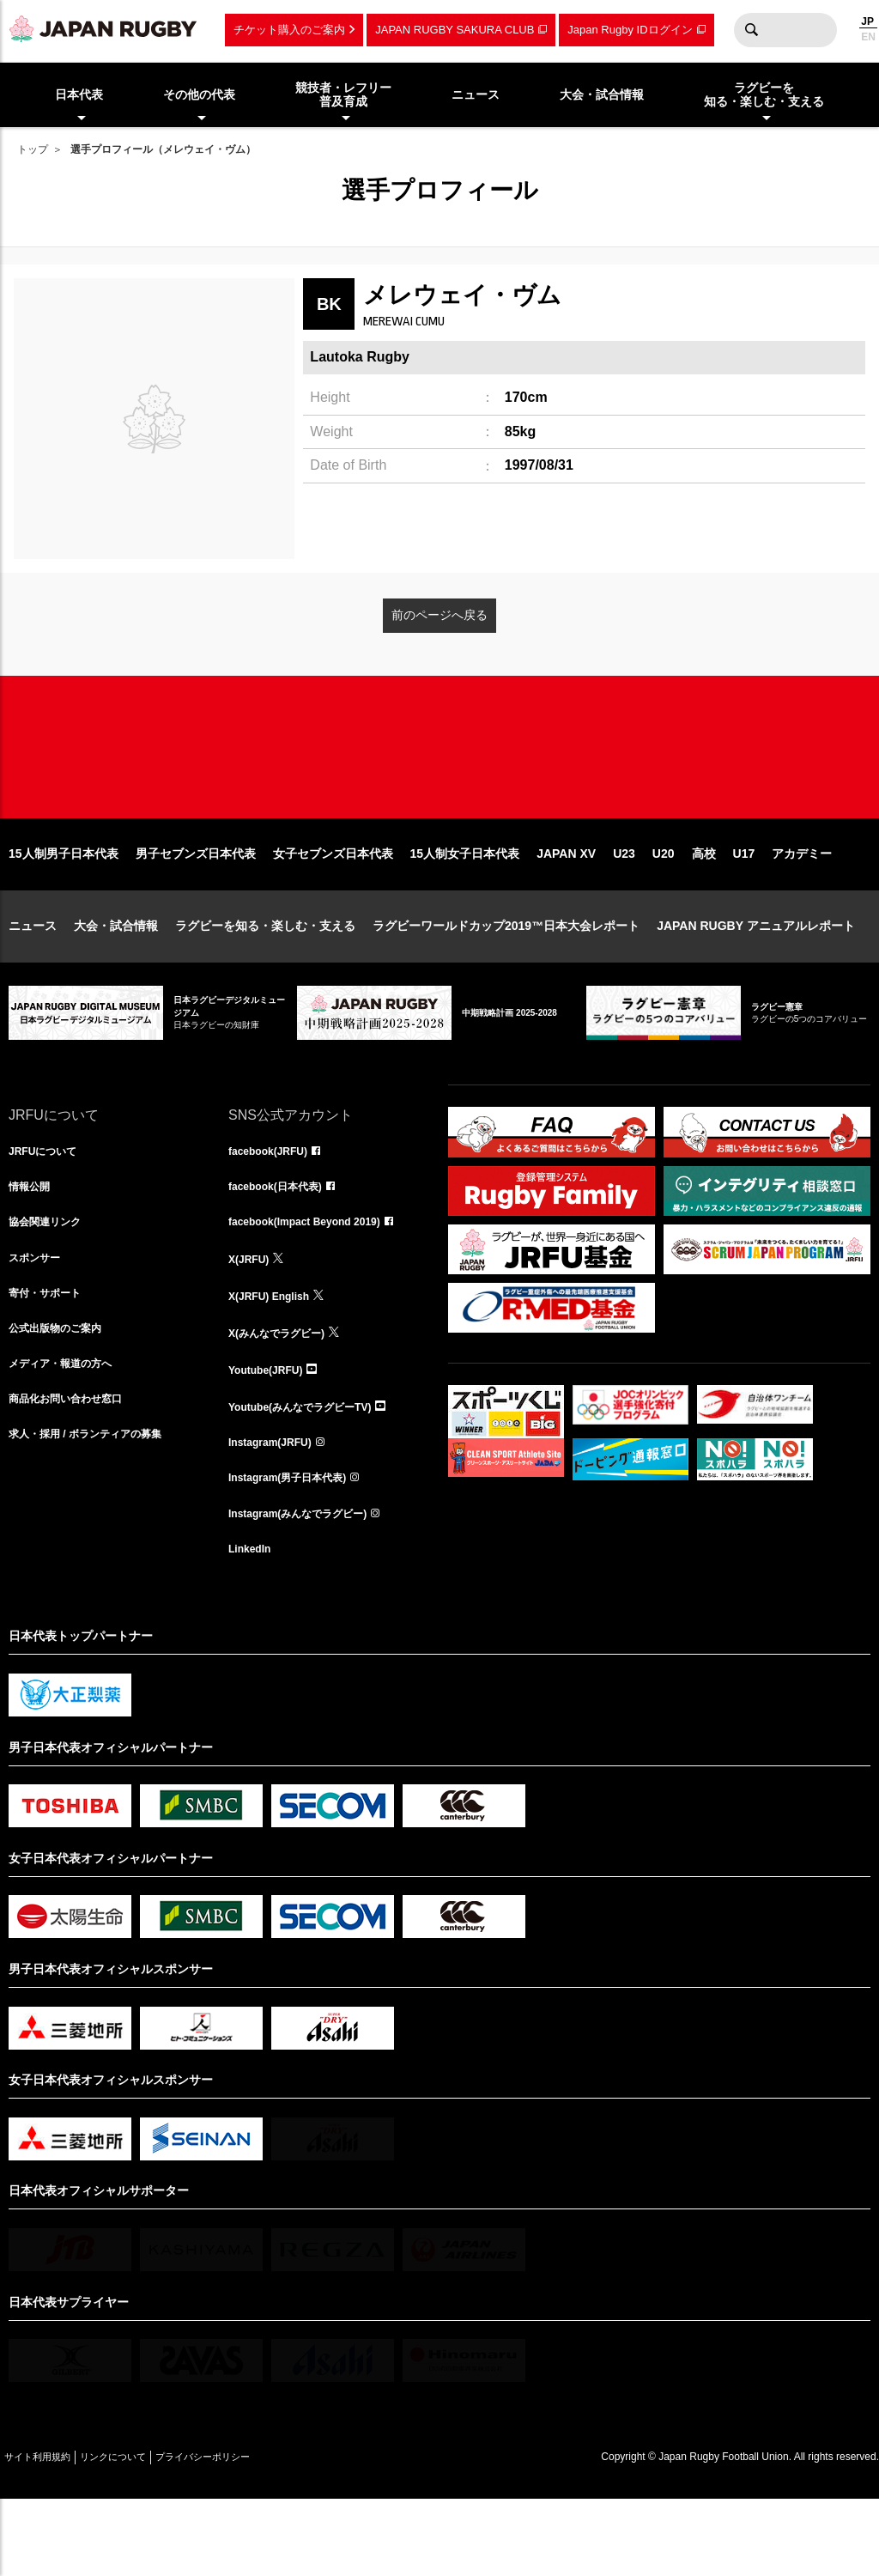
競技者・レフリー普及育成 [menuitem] (343, 95)
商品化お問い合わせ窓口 (75, 1472)
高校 (704, 908)
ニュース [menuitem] (476, 94)
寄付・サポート (51, 1358)
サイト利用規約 (49, 2533)
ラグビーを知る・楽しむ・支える (265, 980)
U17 (744, 908)
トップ (32, 149)
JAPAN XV (566, 908)
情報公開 (33, 1245)
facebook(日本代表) (282, 1245)
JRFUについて (48, 1207)
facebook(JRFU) (274, 1207)
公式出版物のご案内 (63, 1396)
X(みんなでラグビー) (284, 1396)
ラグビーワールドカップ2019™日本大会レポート (506, 980)
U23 (624, 908)
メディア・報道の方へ (69, 1434)
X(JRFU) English (275, 1358)
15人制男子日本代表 (63, 908)
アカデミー (802, 908)
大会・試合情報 (116, 980)
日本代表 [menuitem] (79, 94)
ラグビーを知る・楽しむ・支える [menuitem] (764, 95)
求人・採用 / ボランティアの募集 (98, 1509)
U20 (663, 908)
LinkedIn (253, 1623)
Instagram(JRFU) (276, 1509)
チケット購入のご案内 (289, 29)
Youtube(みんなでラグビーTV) (311, 1472)
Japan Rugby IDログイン (629, 29)
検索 (751, 30)
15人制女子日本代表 (465, 908)
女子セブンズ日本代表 (333, 908)
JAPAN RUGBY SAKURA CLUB (454, 29)
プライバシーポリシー (261, 2533)
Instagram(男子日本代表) (297, 1547)
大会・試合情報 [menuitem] (602, 94)
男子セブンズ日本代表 (196, 908)
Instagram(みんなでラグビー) (309, 1585)
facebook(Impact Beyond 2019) (316, 1283)
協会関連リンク (51, 1283)
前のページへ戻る (439, 615)
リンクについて (148, 2533)
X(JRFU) (252, 1320)
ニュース (33, 980)
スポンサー (39, 1320)
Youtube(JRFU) (271, 1434)
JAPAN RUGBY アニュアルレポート (756, 980)
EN (868, 37)
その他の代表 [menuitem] (199, 94)
